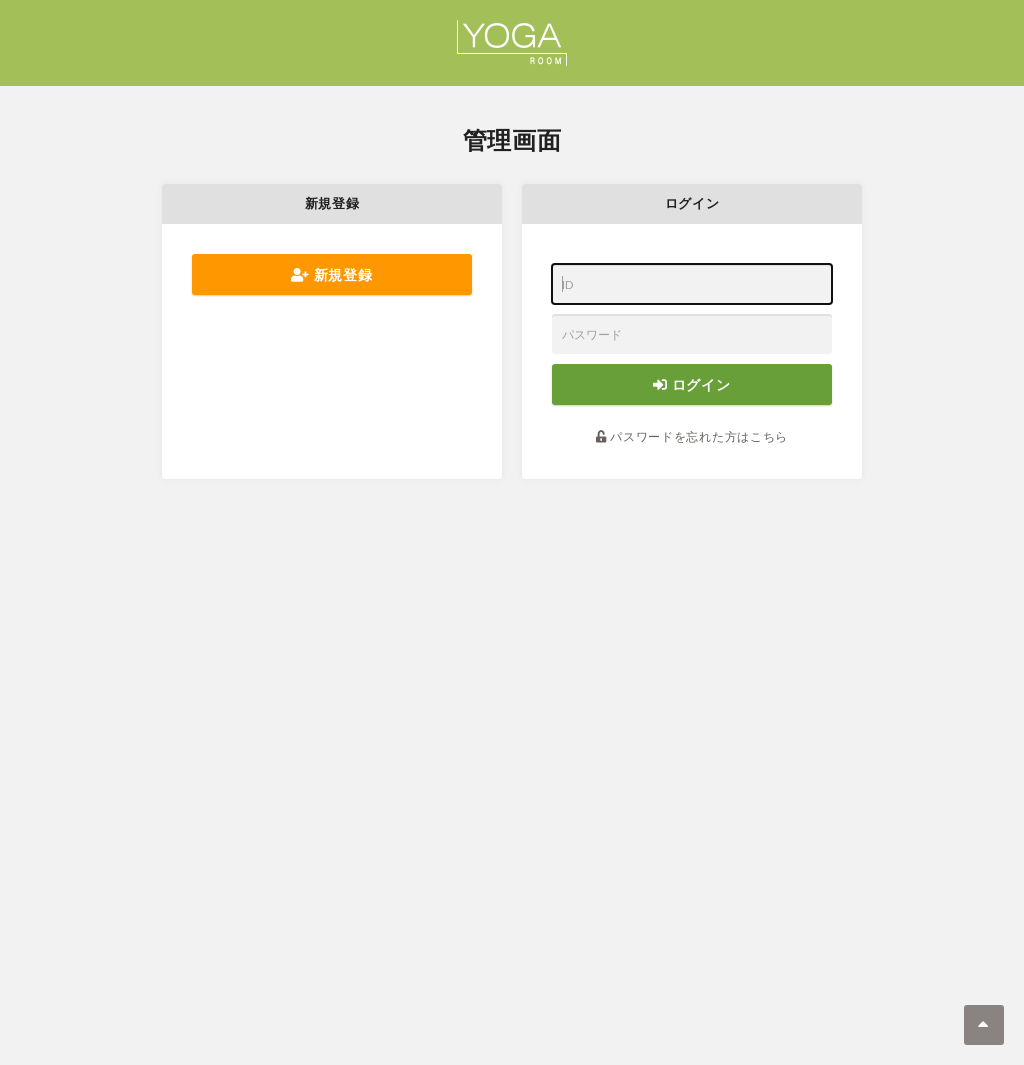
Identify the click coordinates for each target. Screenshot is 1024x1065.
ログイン (691, 384)
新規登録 (331, 274)
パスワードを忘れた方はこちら (692, 436)
